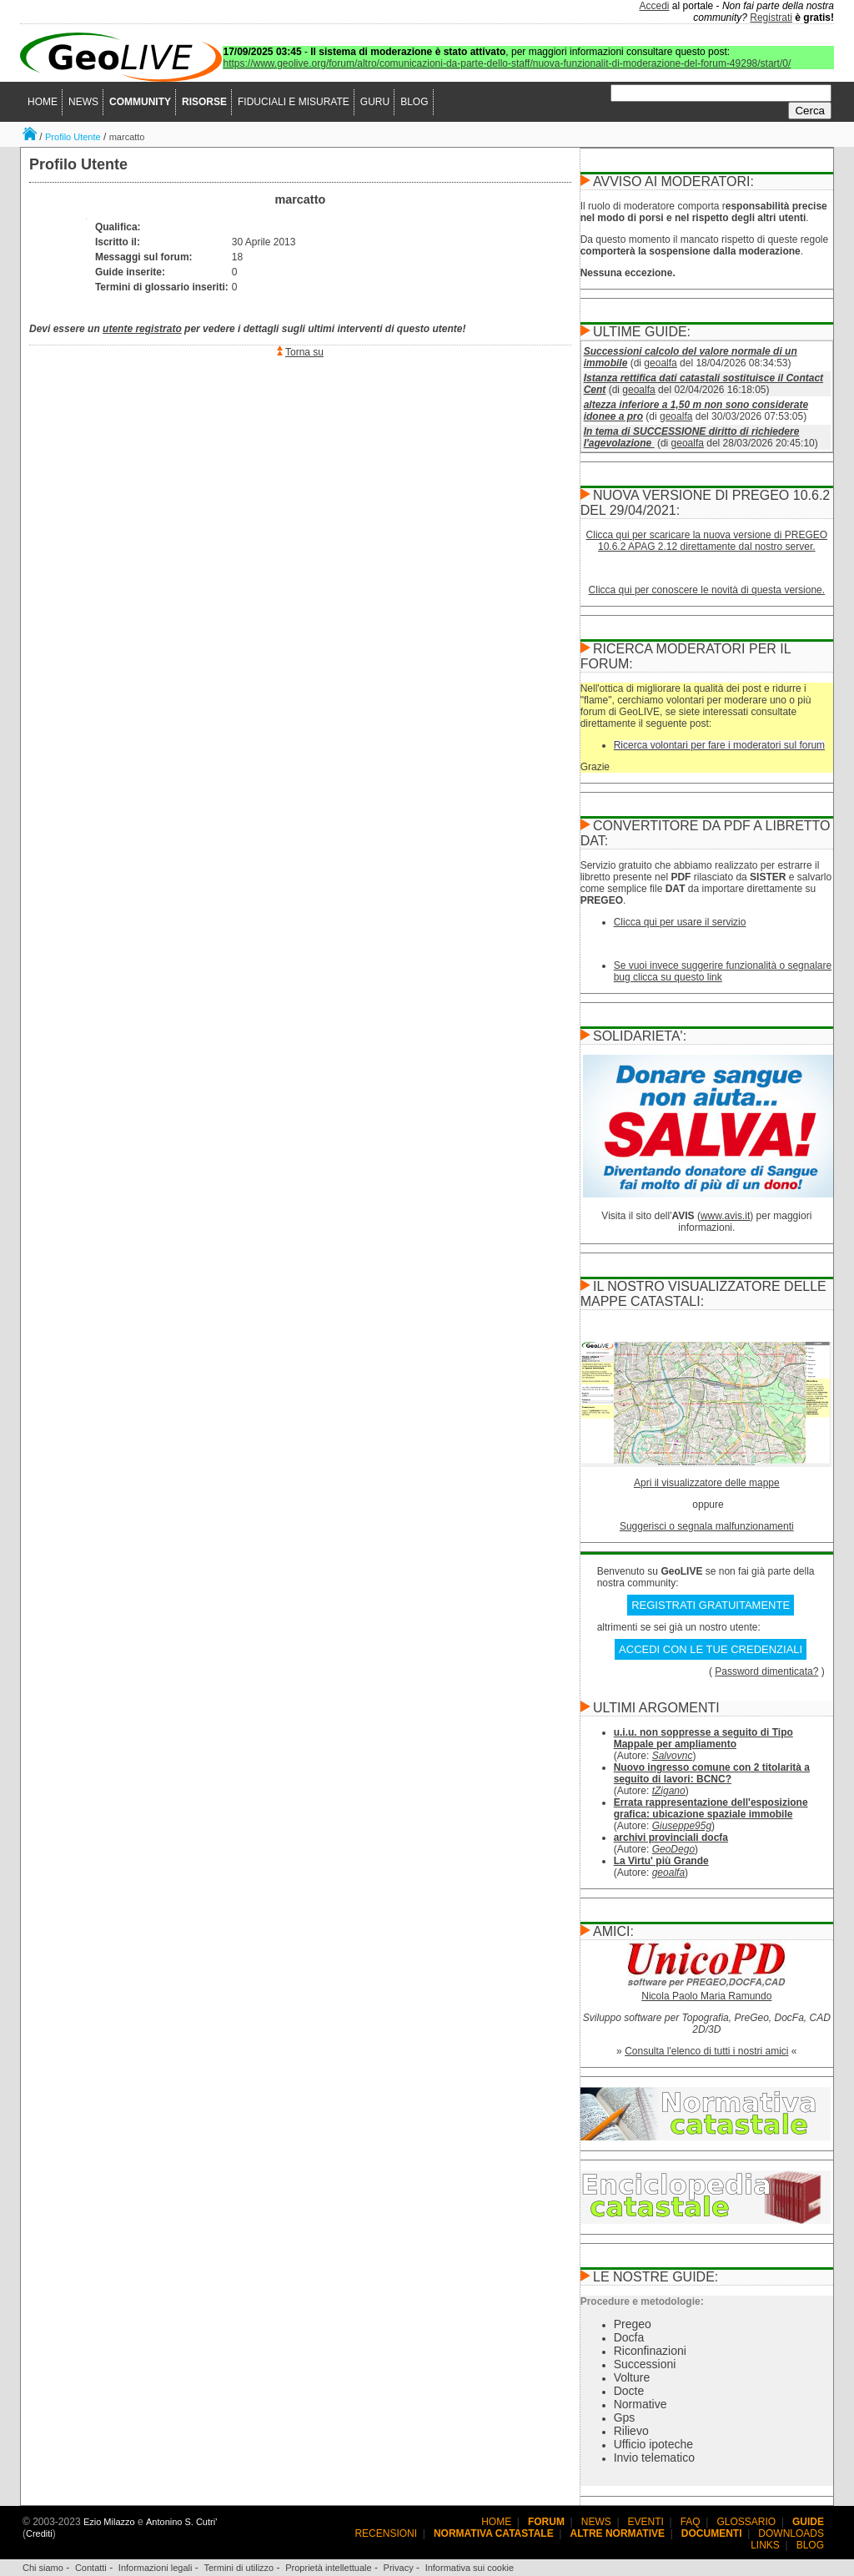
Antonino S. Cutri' (181, 2522)
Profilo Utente (73, 137)
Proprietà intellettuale (328, 2568)
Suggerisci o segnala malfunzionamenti (707, 1526)
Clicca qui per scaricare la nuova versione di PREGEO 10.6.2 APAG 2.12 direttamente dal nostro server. (706, 540)
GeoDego (673, 1849)
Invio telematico (654, 2457)
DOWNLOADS (791, 2533)
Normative (640, 2404)
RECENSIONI (385, 2533)
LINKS (765, 2545)
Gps (624, 2417)
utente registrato (142, 329)
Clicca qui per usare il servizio (680, 922)
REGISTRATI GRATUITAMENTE (710, 1605)
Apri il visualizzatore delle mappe (707, 1483)
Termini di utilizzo (238, 2568)
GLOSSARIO (746, 2522)
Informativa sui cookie (469, 2568)
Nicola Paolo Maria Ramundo (706, 1996)
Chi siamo (43, 2568)
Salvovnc (672, 1756)
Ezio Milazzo (109, 2522)
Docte (629, 2390)
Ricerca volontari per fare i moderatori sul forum (719, 745)
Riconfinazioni (650, 2350)
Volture (632, 2377)
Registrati (771, 17)
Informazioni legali (155, 2568)
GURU (374, 102)
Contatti (91, 2568)
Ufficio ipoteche (653, 2444)
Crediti (39, 2533)
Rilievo (631, 2430)
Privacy (399, 2568)
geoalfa (660, 363)
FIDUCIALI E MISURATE (293, 102)
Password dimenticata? (766, 1671)
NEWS (83, 102)
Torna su (304, 352)
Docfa (629, 2337)
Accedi (655, 6)
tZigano (669, 1791)
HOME (43, 102)
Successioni (645, 2364)
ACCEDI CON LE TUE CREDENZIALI (710, 1649)
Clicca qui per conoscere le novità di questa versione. (707, 590)
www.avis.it (725, 1216)
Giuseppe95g (681, 1826)
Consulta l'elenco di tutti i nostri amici (706, 2051)
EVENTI (646, 2522)
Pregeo (632, 2324)
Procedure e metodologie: (642, 2301)
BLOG (414, 102)
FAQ (691, 2522)
